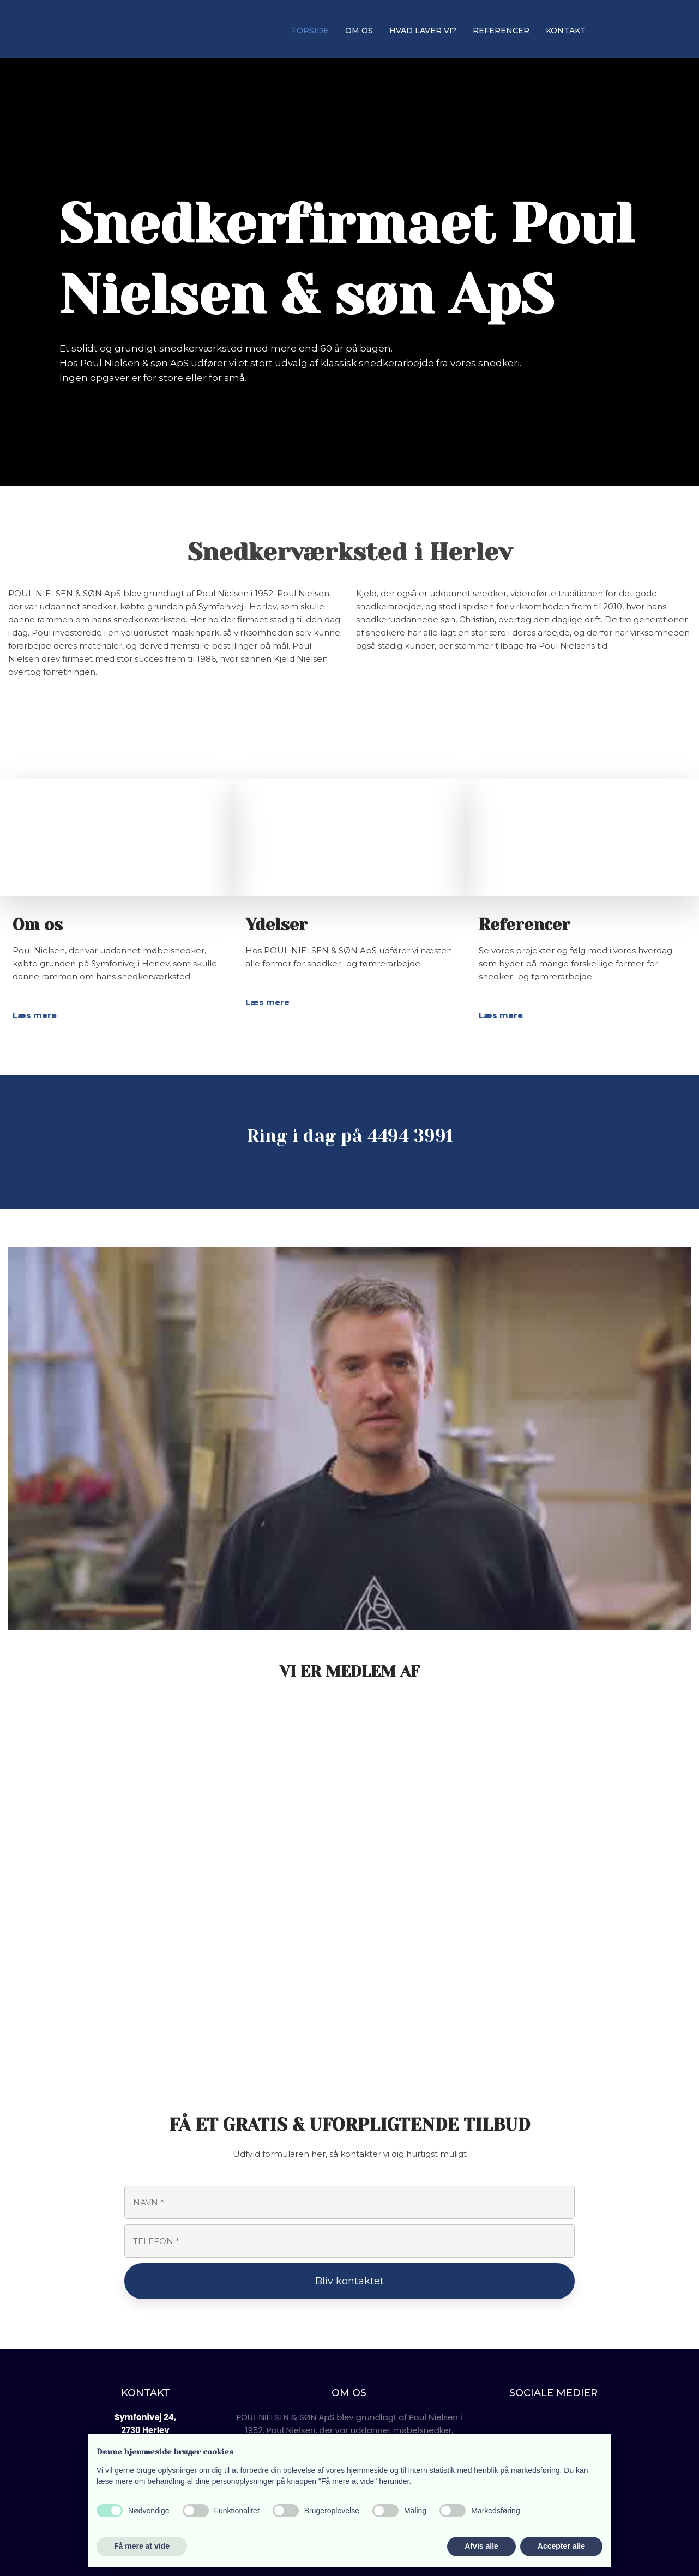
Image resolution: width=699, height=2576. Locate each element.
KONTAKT (566, 30)
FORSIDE (310, 30)
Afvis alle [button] (481, 2546)
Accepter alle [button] (561, 2546)
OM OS (359, 30)
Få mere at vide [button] (142, 2546)
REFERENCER (501, 30)
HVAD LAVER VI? (422, 30)
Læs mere (35, 1015)
